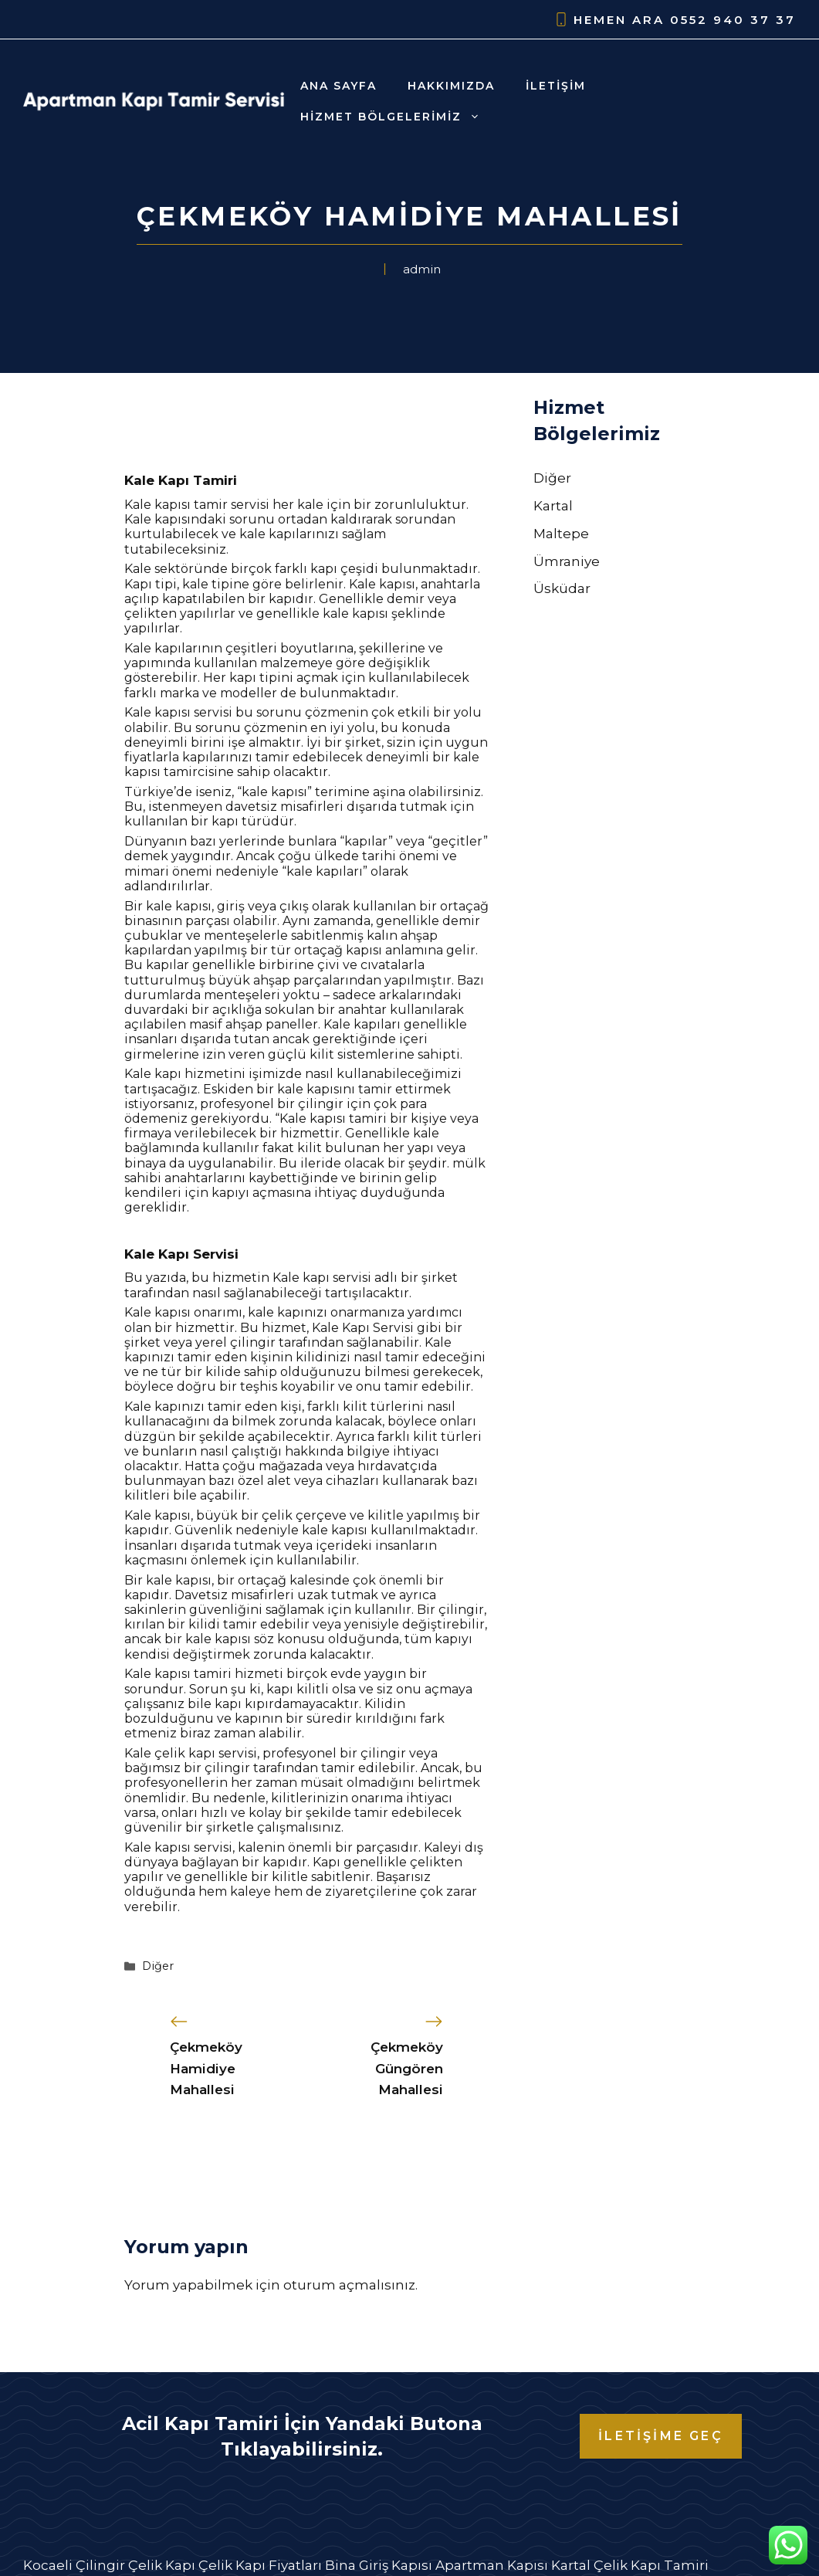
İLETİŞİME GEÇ (660, 2436)
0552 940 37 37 (733, 19)
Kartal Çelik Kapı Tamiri (630, 2565)
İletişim (556, 86)
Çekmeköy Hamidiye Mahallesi (206, 2067)
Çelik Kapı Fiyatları (260, 2565)
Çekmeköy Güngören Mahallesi (407, 2067)
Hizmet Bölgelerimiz (398, 116)
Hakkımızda (451, 86)
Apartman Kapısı (491, 2565)
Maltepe (561, 533)
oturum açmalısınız (349, 2285)
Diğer (158, 1966)
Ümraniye (566, 561)
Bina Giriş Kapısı (378, 2565)
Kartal (553, 506)
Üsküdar (562, 588)
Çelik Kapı (161, 2565)
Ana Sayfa (338, 86)
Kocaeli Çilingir (74, 2565)
